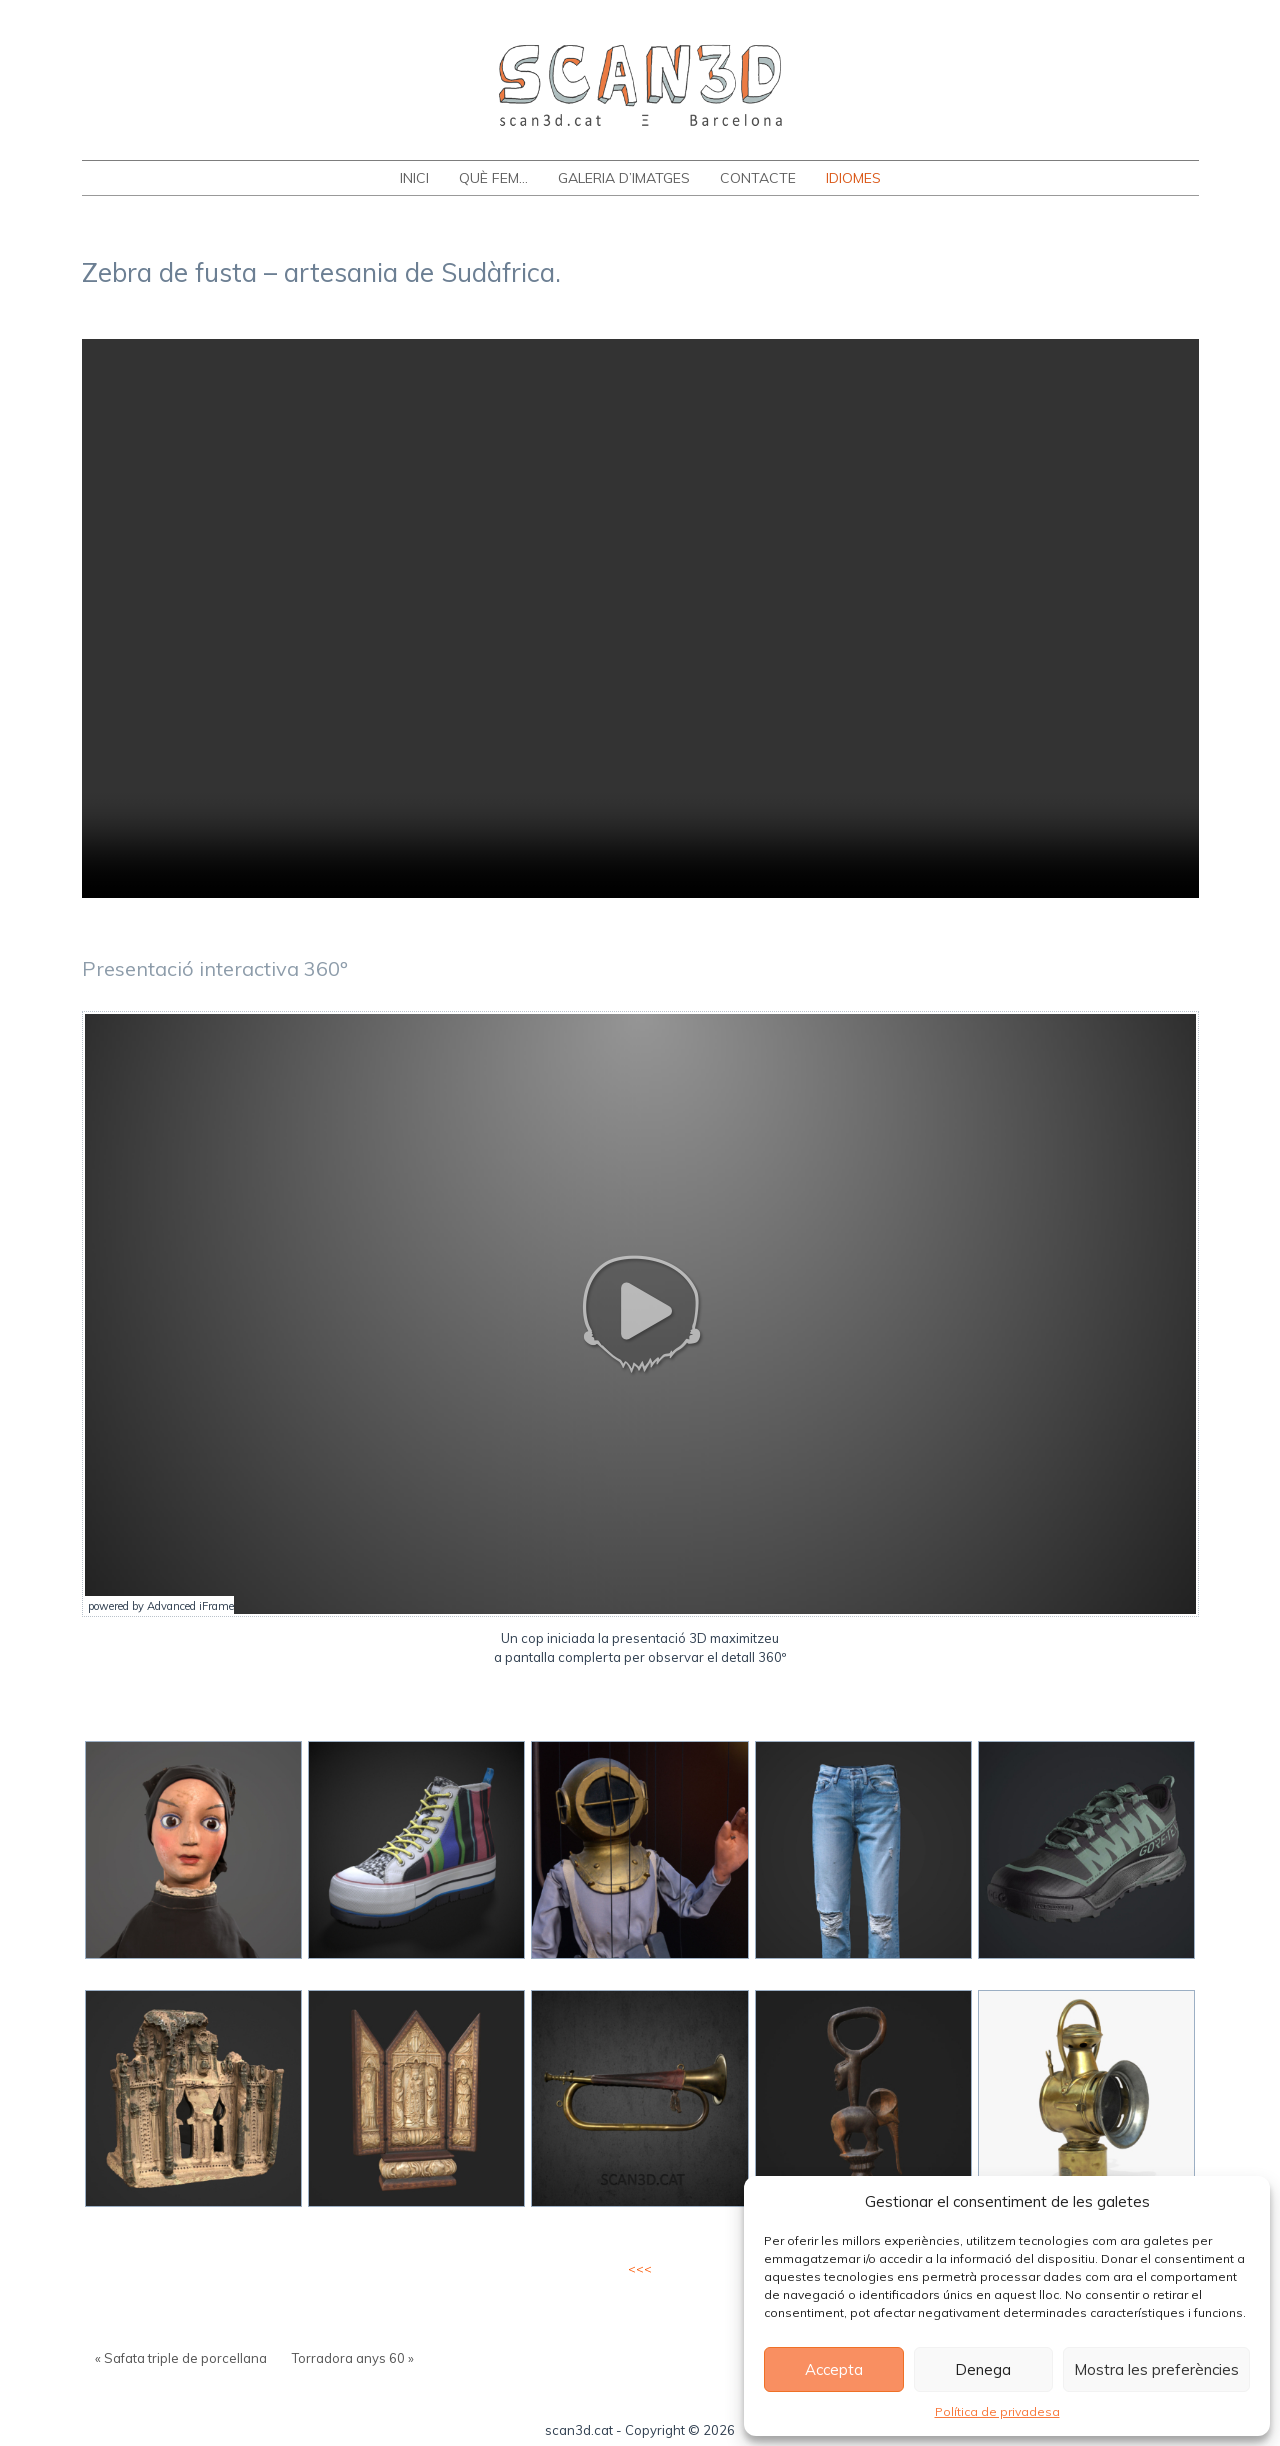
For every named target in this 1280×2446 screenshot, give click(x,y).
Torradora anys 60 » (353, 2358)
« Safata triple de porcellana (181, 2358)
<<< (640, 2268)
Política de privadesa (997, 2411)
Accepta (834, 2369)
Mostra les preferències (1156, 2369)
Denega (983, 2369)
